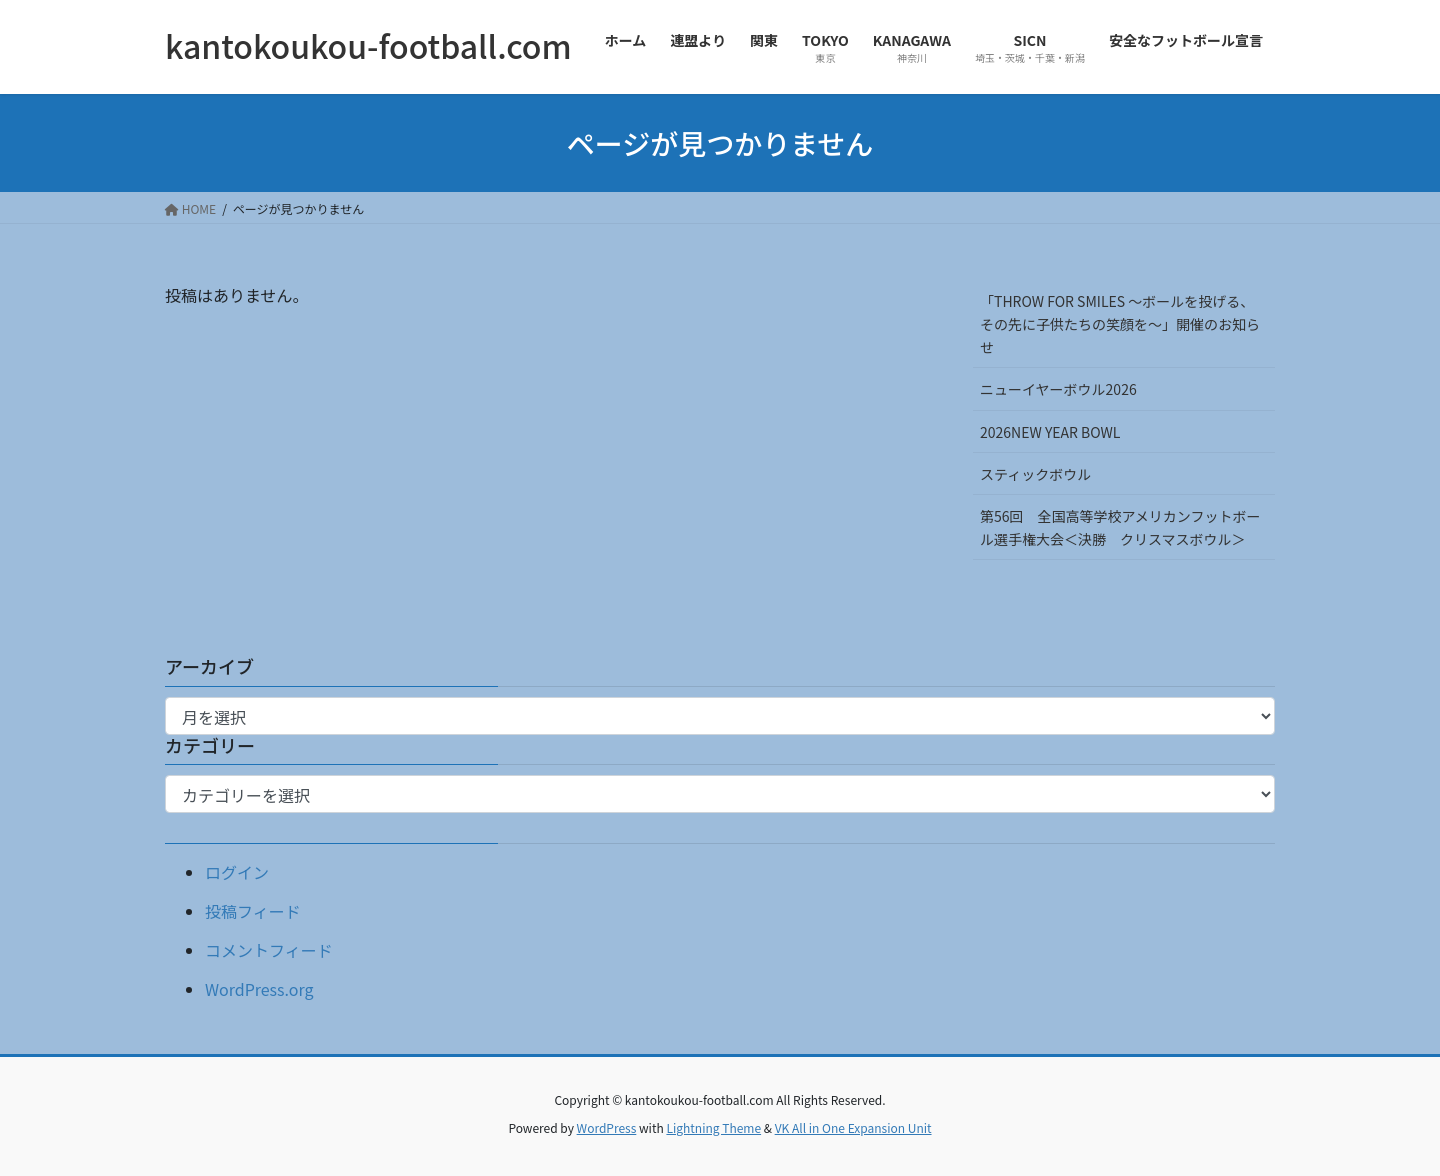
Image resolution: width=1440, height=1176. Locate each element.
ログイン (237, 872)
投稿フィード (253, 911)
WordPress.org (259, 989)
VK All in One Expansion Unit (853, 1127)
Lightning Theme (713, 1127)
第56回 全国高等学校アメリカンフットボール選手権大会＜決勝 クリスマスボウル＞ (1120, 527)
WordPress (607, 1127)
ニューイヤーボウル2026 (1058, 389)
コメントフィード (269, 950)
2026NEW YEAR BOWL (1050, 432)
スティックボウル (1035, 474)
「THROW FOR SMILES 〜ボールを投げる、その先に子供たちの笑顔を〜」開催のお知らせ (1120, 324)
